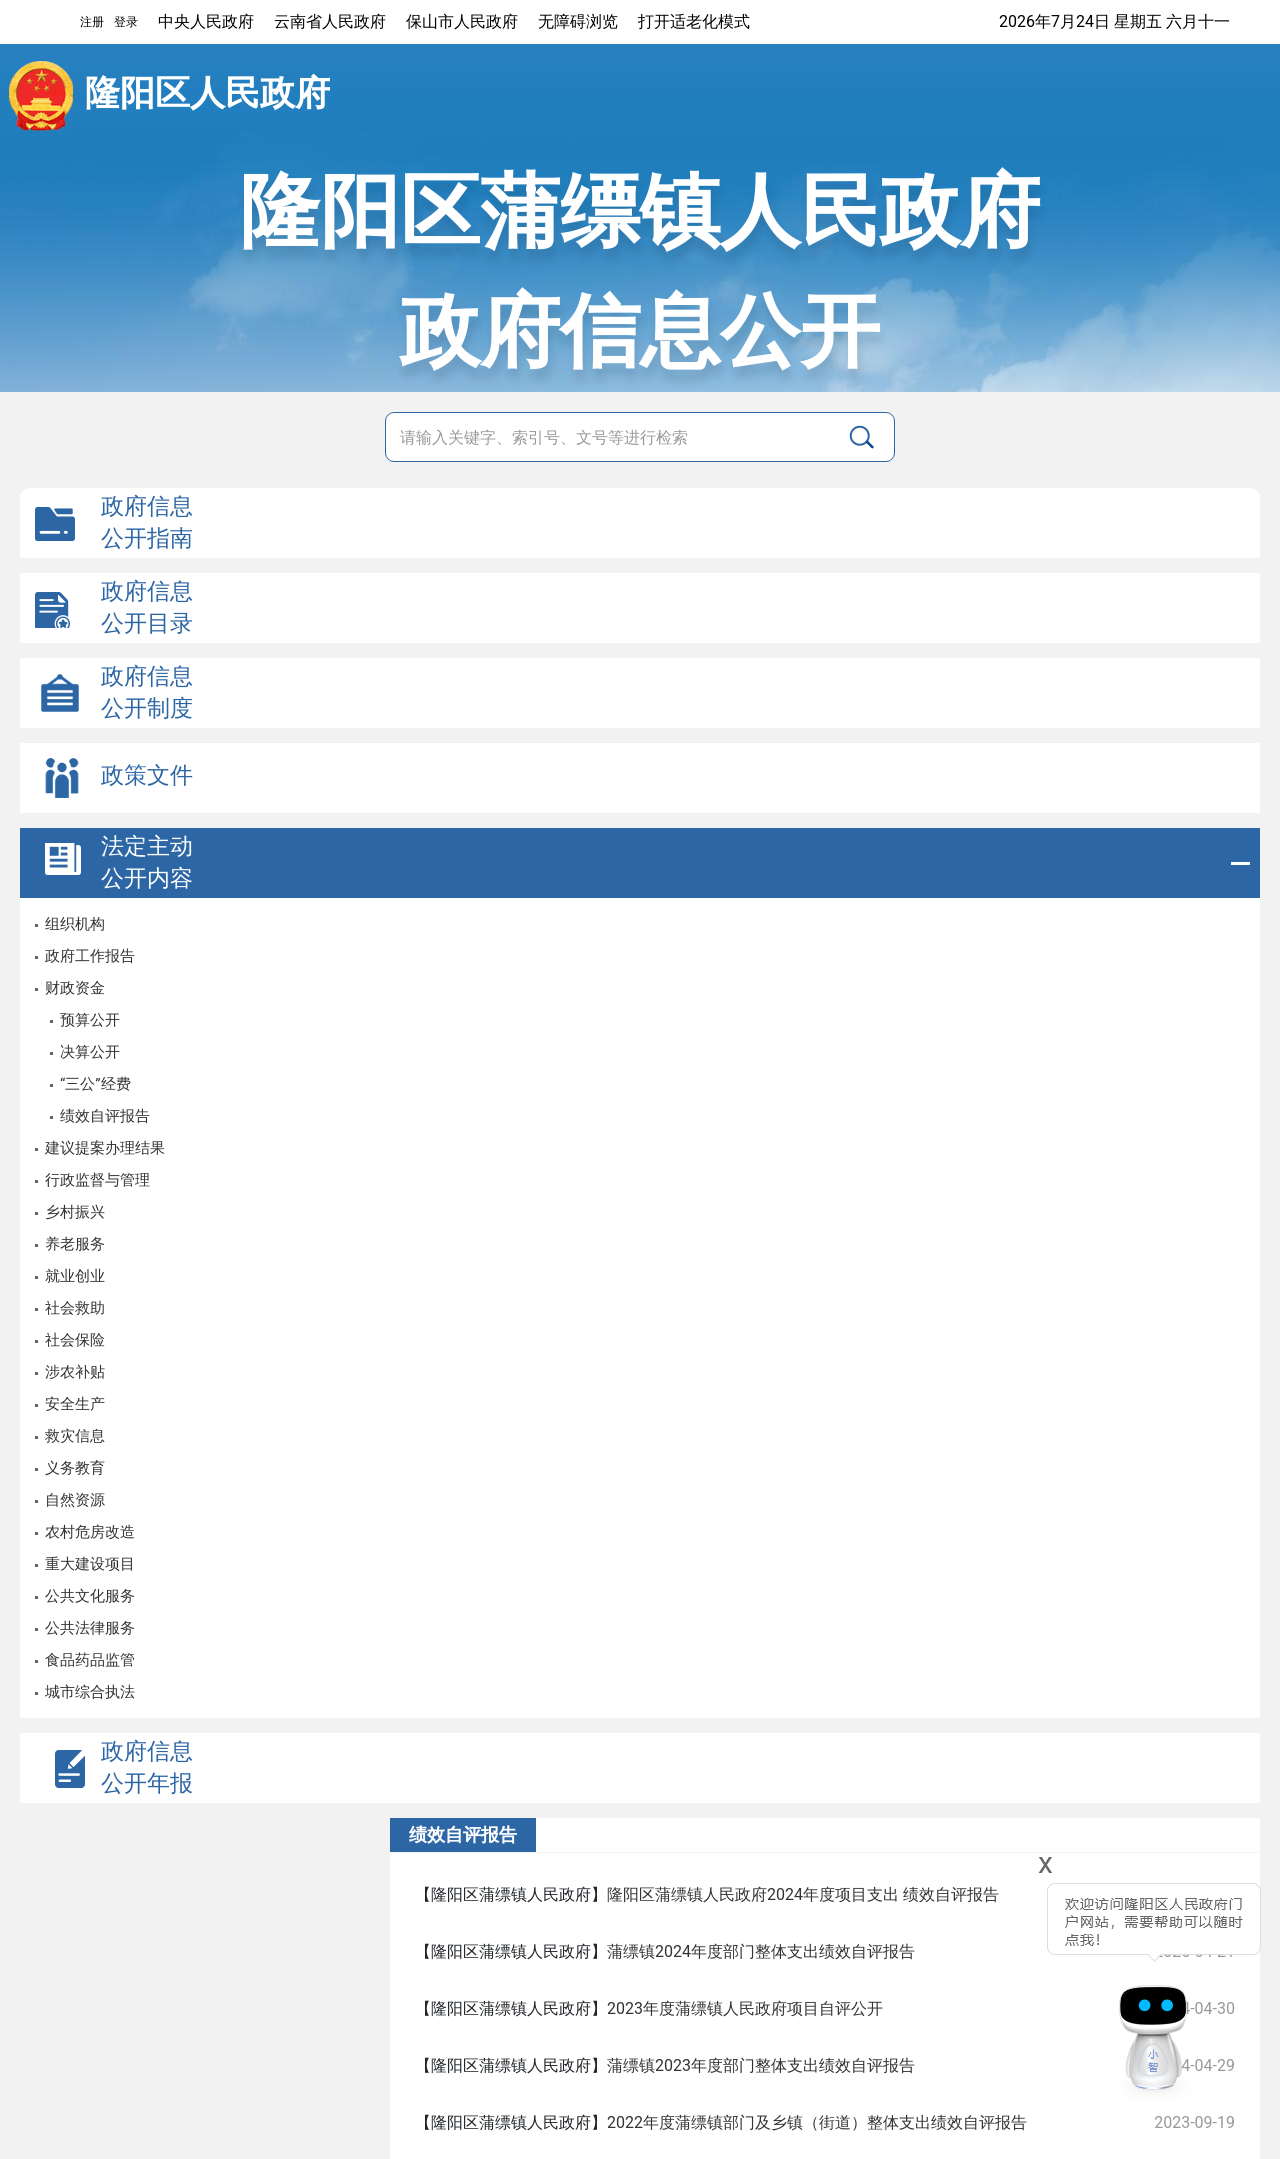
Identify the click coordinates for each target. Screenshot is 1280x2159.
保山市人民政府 (462, 21)
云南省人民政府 (330, 21)
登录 (126, 22)
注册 (92, 22)
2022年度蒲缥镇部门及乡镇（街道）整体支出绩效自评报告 (817, 2122)
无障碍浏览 (578, 21)
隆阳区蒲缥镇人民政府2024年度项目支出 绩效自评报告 (803, 1894)
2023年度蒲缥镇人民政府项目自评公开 (745, 2008)
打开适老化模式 (694, 21)
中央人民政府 (206, 21)
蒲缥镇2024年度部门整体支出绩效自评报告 (761, 1951)
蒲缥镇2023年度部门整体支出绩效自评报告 (761, 2065)
